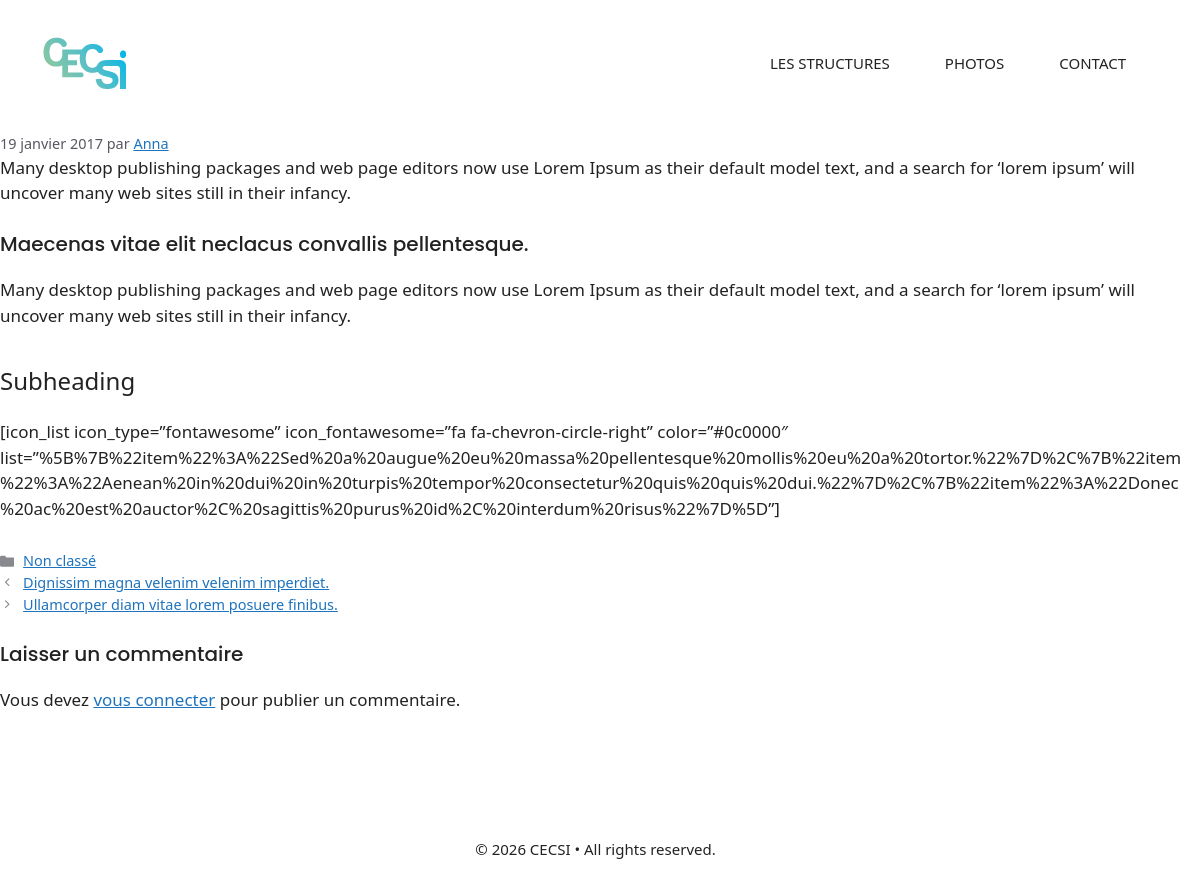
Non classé (59, 560)
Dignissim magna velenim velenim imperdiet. (176, 582)
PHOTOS (974, 63)
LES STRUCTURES (830, 63)
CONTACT (1092, 63)
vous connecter (154, 699)
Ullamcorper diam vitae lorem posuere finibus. (180, 604)
